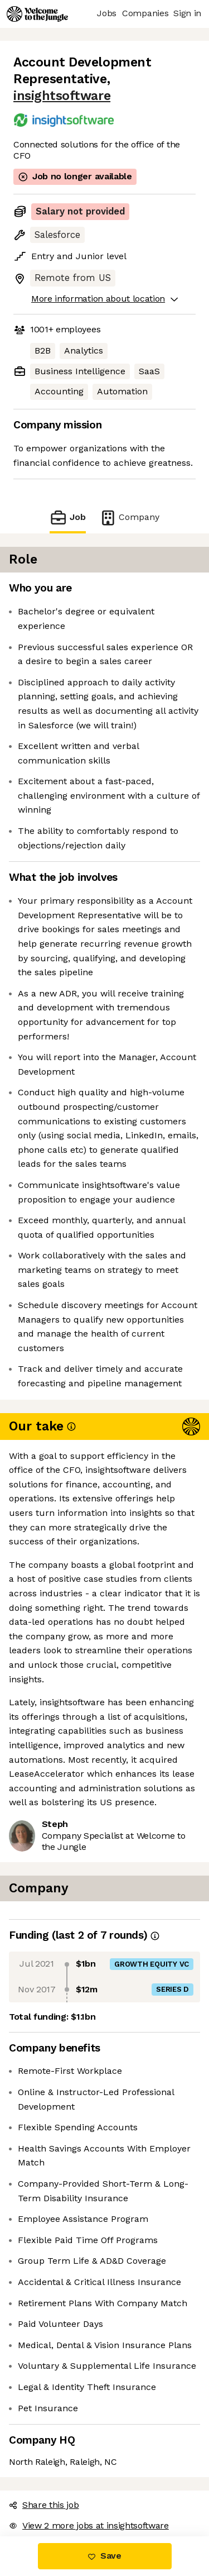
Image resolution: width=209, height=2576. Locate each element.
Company (129, 517)
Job (67, 517)
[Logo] (37, 14)
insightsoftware (61, 95)
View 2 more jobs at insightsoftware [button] (89, 2525)
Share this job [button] (44, 2504)
